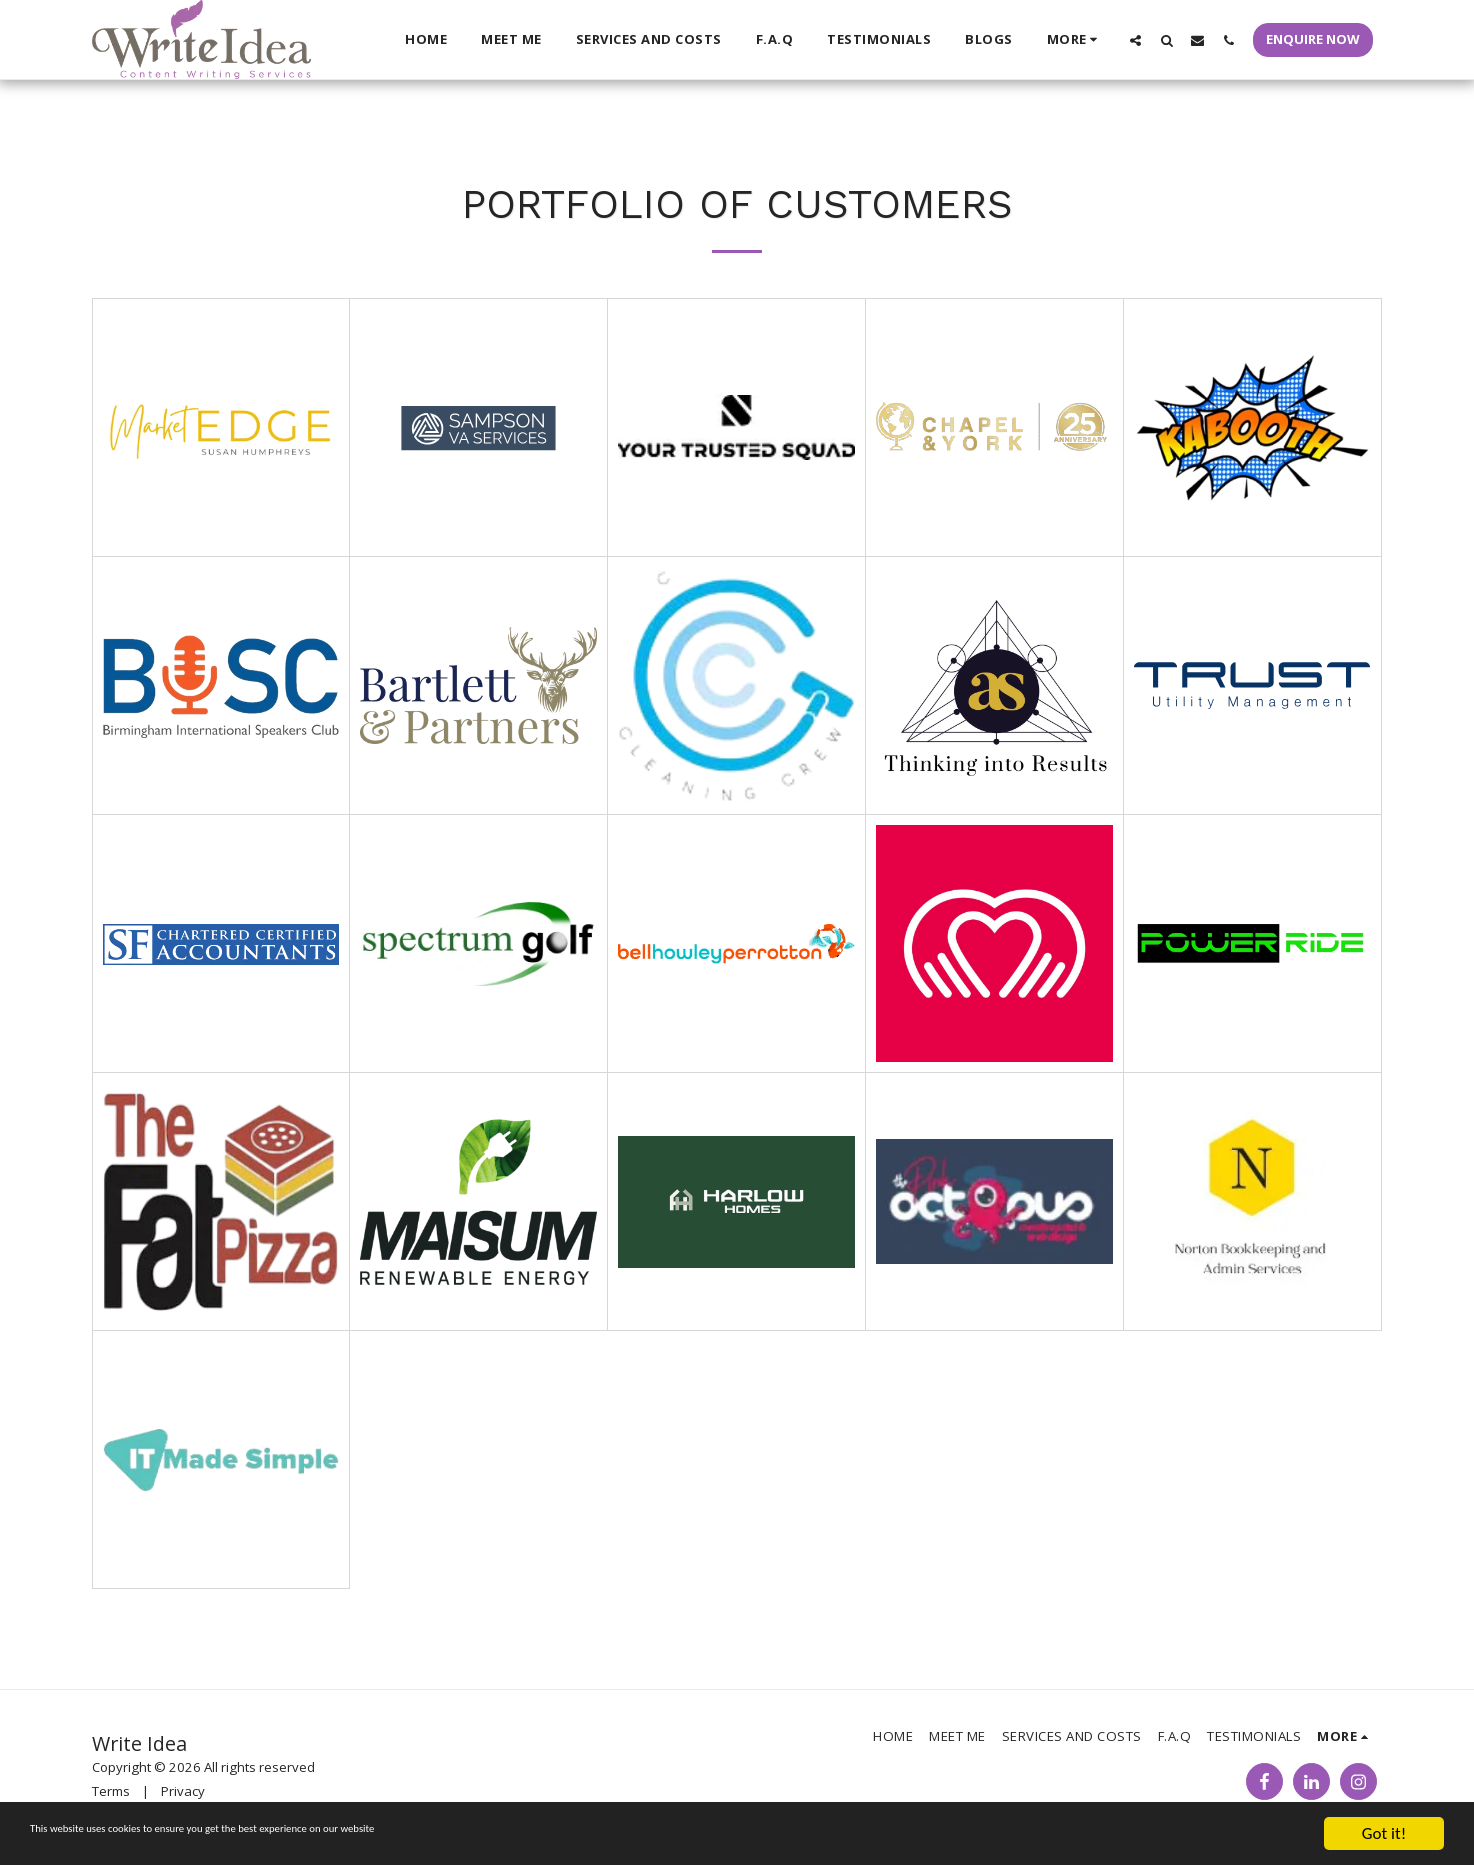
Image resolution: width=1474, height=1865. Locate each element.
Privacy (183, 1791)
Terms (111, 1791)
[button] (1135, 40)
